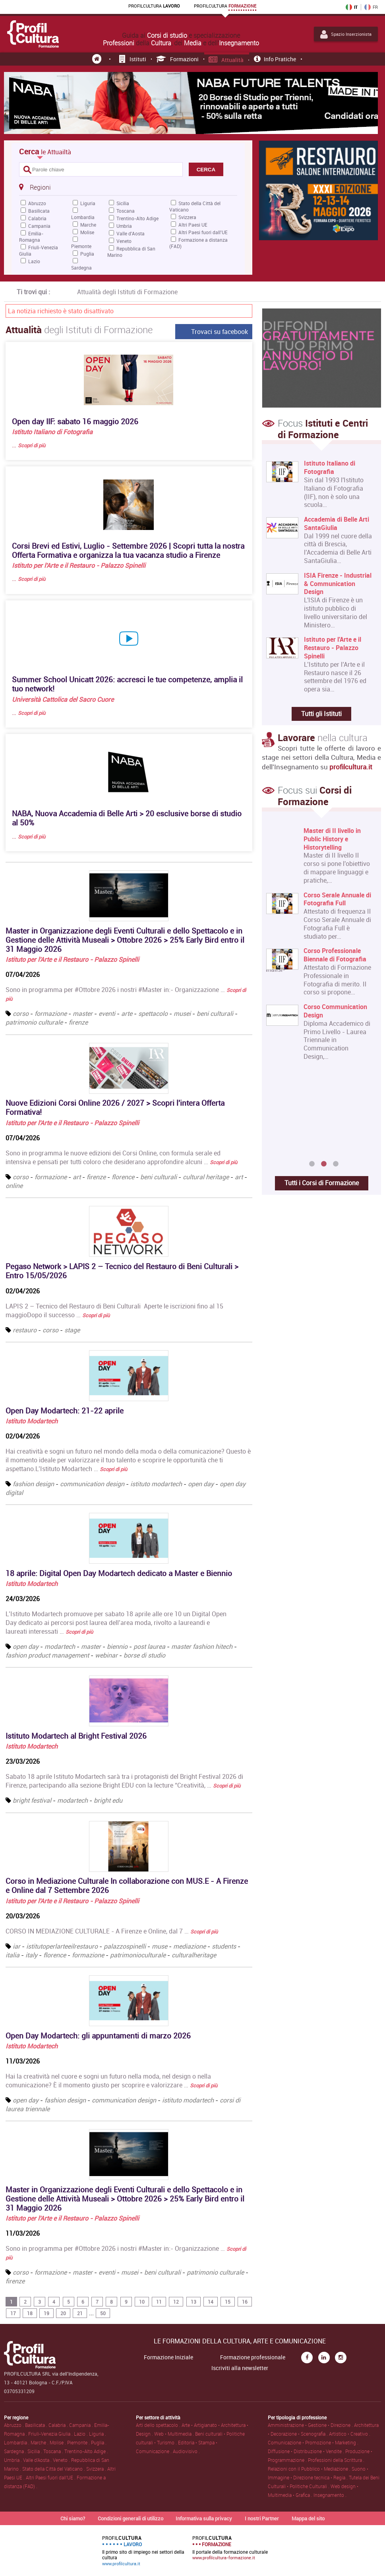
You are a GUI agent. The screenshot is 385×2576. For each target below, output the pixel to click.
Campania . (81, 2425)
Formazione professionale (252, 2357)
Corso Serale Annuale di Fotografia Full (337, 899)
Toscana (125, 211)
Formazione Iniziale (168, 2357)
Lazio (34, 261)
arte (126, 1013)
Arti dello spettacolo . (159, 2425)
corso (21, 1013)
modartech (59, 1646)
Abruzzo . (14, 2425)
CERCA (206, 170)
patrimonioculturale (138, 1955)
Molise (87, 232)
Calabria (37, 218)
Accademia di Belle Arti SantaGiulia (336, 523)
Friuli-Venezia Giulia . (51, 2433)
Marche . (40, 2442)
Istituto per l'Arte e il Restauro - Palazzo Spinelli (78, 565)
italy (31, 1955)
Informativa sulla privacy (204, 2518)
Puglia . (98, 2442)
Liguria (87, 203)
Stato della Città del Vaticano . (54, 2468)
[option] (319, 947)
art (77, 1176)
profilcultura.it (350, 766)
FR (371, 7)
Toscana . (53, 2451)
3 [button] (336, 1164)
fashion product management (47, 1655)
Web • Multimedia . (174, 2433)
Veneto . (62, 2460)
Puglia (87, 253)
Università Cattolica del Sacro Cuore (63, 699)
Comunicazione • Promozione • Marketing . (313, 2442)
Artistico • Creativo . (349, 2433)
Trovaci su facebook (219, 331)
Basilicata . (36, 2425)
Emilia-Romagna (31, 236)
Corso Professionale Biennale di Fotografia (335, 955)
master (83, 1013)
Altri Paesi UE (192, 224)
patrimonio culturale (34, 1022)
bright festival (32, 1800)
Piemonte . (79, 2442)
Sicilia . (35, 2451)
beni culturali (215, 1013)
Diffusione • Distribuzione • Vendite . (306, 2451)
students (224, 1946)
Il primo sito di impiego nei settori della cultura (143, 2550)
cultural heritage (206, 1176)
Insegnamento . (329, 2495)
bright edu (108, 1800)
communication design (92, 1483)
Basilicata (39, 211)
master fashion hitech (201, 1646)
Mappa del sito (308, 2518)
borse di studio (144, 1655)
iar (16, 1946)
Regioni (35, 187)
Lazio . (81, 2433)
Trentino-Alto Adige (137, 218)
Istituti (132, 59)
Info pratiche (275, 59)
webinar (106, 1655)
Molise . (58, 2442)
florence (123, 1176)
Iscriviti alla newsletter (239, 2368)
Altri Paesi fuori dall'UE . (51, 2477)
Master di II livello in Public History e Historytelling (332, 839)
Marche (88, 224)
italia (12, 1955)
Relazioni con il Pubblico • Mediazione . (310, 2468)
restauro (25, 1330)
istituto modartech (156, 1483)
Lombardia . (17, 2442)
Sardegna (81, 267)
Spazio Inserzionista (345, 34)
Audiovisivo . (186, 2451)
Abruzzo (37, 203)
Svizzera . (96, 2468)
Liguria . (97, 2433)
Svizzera (187, 217)
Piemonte (81, 246)
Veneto (124, 241)
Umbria (124, 226)
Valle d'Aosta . (38, 2460)
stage (72, 1330)
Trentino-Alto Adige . (86, 2451)
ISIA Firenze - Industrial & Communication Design (337, 583)
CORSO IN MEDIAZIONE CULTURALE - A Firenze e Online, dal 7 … (112, 1931)
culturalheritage (194, 1955)
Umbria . (13, 2460)
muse (159, 1946)
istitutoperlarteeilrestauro (62, 1946)
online (14, 1185)
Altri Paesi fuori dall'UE (203, 232)
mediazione (189, 1946)
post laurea (149, 1646)
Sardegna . (15, 2451)
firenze (78, 1022)
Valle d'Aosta (130, 233)
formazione (51, 1013)
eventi (107, 1013)
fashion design (33, 1483)
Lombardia (83, 217)
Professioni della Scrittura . (336, 2460)
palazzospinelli (125, 1946)
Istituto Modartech (32, 1421)
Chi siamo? (72, 2518)
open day (201, 1483)
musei (182, 1013)
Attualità (226, 60)
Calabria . (58, 2425)
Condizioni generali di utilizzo (130, 2518)
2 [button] (324, 1164)
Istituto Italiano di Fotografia (52, 431)
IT (352, 7)
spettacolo (153, 1013)
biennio (117, 1646)
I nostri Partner (262, 2518)
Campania (39, 226)
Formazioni (177, 59)
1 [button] (312, 1164)
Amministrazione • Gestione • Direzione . (311, 2425)
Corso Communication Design (336, 1011)
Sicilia (122, 203)
